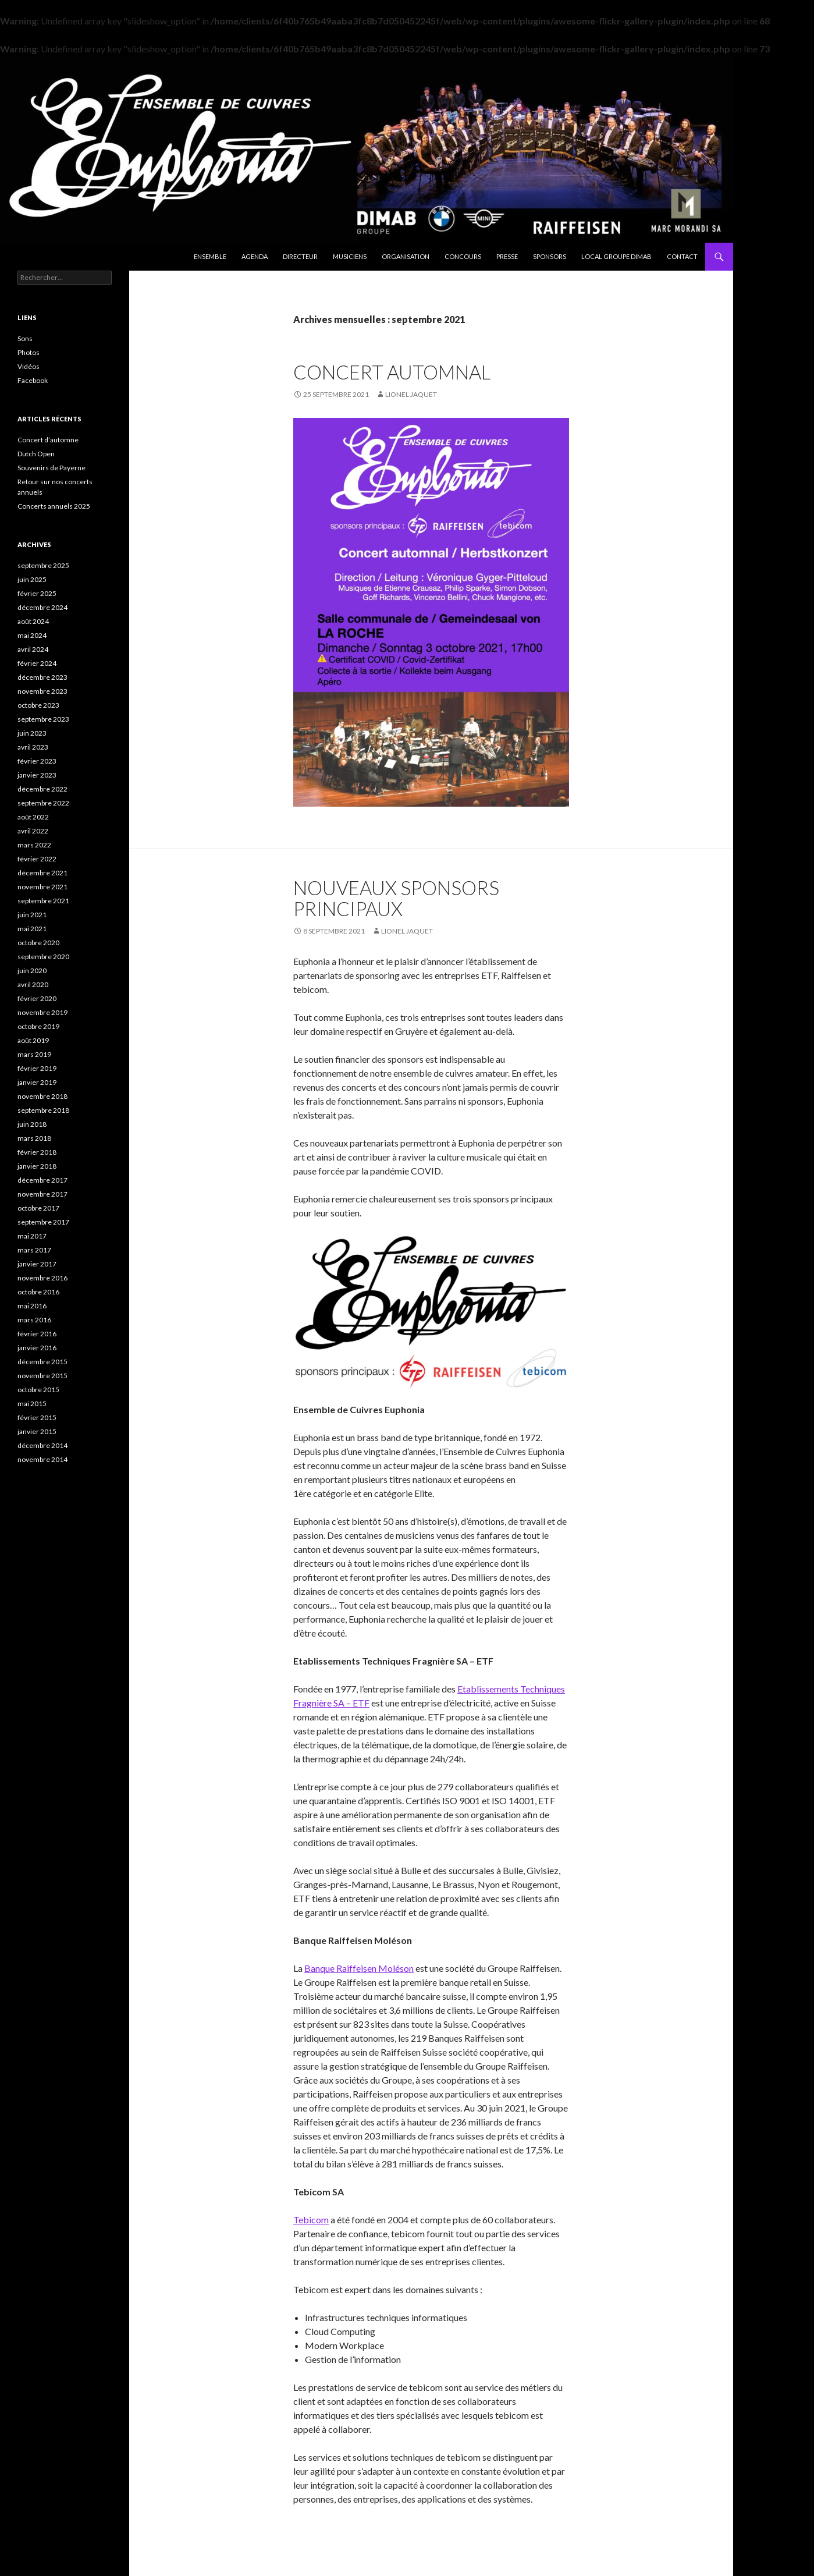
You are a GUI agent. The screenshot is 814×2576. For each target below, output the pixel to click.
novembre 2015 (42, 1375)
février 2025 (36, 593)
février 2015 (36, 1417)
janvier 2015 (36, 1431)
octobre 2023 (38, 705)
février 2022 (36, 858)
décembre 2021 (42, 872)
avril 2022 (32, 830)
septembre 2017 (43, 1222)
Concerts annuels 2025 (53, 506)
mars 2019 (34, 1054)
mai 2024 (32, 635)
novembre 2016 (42, 1277)
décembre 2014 (42, 1445)
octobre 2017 (38, 1208)
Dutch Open (36, 453)
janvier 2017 (36, 1263)
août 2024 (33, 621)
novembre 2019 (42, 1012)
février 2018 (36, 1152)
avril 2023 (32, 747)
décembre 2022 (42, 789)
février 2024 (36, 663)
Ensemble (210, 256)
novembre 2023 (42, 691)
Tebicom (311, 2219)
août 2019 (33, 1040)
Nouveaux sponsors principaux (396, 898)
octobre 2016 (38, 1291)
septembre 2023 (43, 719)
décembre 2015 (42, 1361)
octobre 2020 (38, 942)
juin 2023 (32, 733)
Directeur (300, 256)
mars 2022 (34, 844)
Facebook (32, 380)
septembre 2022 (43, 803)
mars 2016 (34, 1319)
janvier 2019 (36, 1082)
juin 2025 (32, 579)
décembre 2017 (42, 1180)
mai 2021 (32, 928)
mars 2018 (34, 1138)
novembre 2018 (42, 1096)
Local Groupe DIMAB (616, 256)
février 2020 (36, 998)
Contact (682, 256)
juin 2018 (32, 1124)
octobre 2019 (38, 1026)
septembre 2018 (43, 1110)
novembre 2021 (42, 886)
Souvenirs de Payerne (51, 467)
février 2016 (36, 1333)
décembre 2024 (42, 607)
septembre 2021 (43, 900)
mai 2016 (32, 1305)
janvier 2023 (36, 775)
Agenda (254, 256)
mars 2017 (34, 1250)
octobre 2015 (38, 1389)
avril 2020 (32, 984)
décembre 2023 (42, 677)
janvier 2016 (36, 1347)
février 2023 (36, 761)
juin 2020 (32, 970)
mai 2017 (32, 1236)
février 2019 (36, 1068)
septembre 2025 (43, 565)
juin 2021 (32, 914)
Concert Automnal (391, 372)
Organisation (405, 256)
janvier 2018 (36, 1166)
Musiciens (350, 256)
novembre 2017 (42, 1194)
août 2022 (33, 816)
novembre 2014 (42, 1459)
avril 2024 (32, 649)
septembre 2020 (43, 956)
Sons (25, 338)
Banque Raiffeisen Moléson (359, 1968)
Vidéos (28, 366)
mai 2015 (32, 1403)
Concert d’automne (48, 439)
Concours (463, 256)
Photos (28, 352)
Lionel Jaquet (411, 394)
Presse (507, 256)
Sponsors (549, 256)
